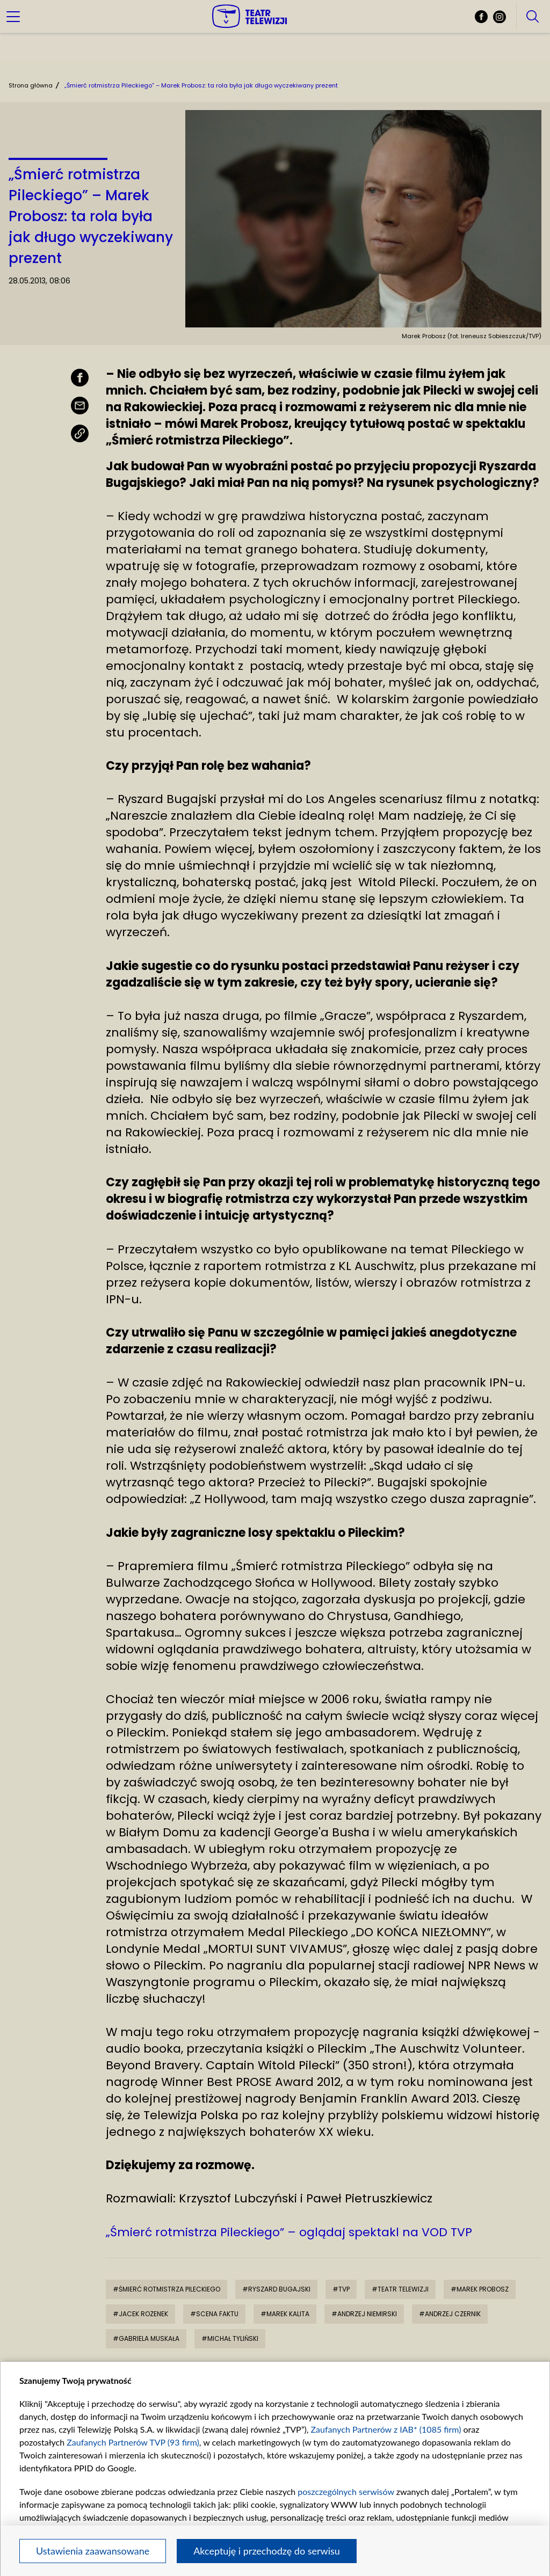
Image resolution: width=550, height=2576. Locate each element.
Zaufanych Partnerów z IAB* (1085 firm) (386, 2429)
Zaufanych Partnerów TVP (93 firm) (133, 2442)
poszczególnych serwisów (346, 2491)
